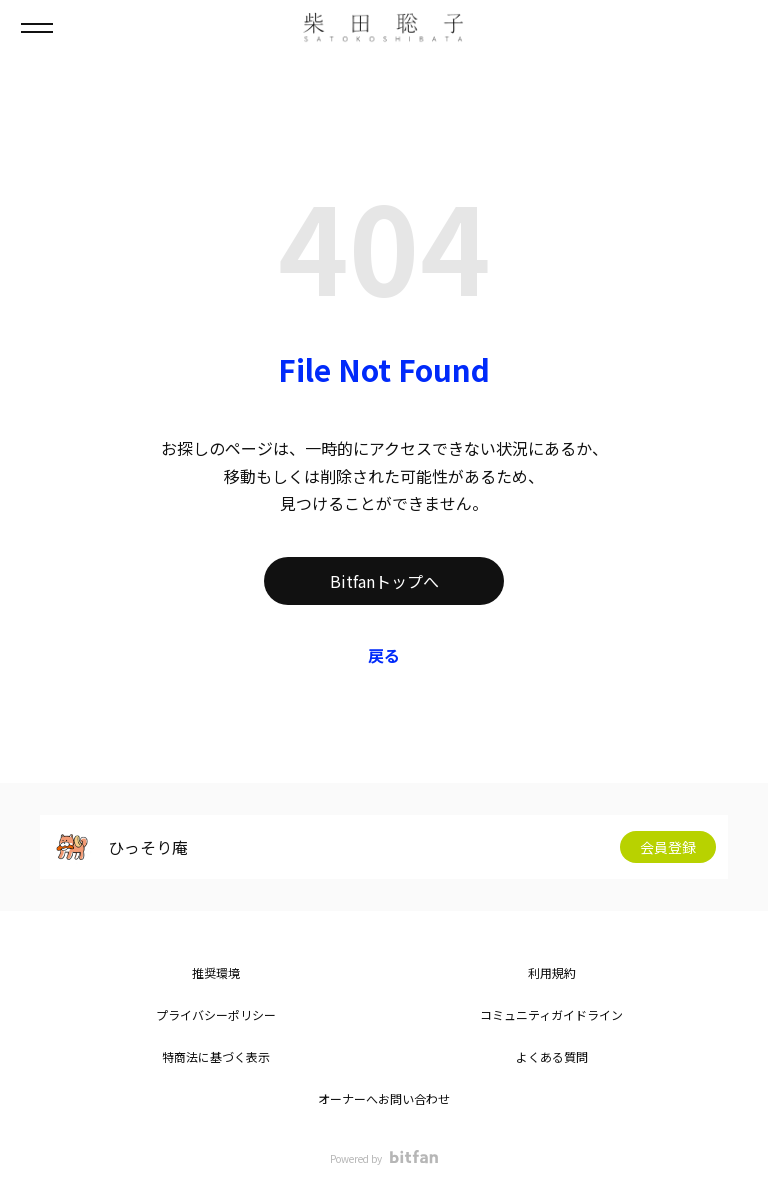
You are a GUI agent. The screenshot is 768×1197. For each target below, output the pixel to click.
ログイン (736, 28)
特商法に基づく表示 (216, 1056)
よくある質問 (552, 1056)
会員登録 (668, 847)
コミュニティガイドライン (551, 1014)
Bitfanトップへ (384, 581)
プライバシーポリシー (216, 1014)
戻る (384, 655)
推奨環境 (216, 972)
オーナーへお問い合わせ (384, 1098)
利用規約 (552, 972)
